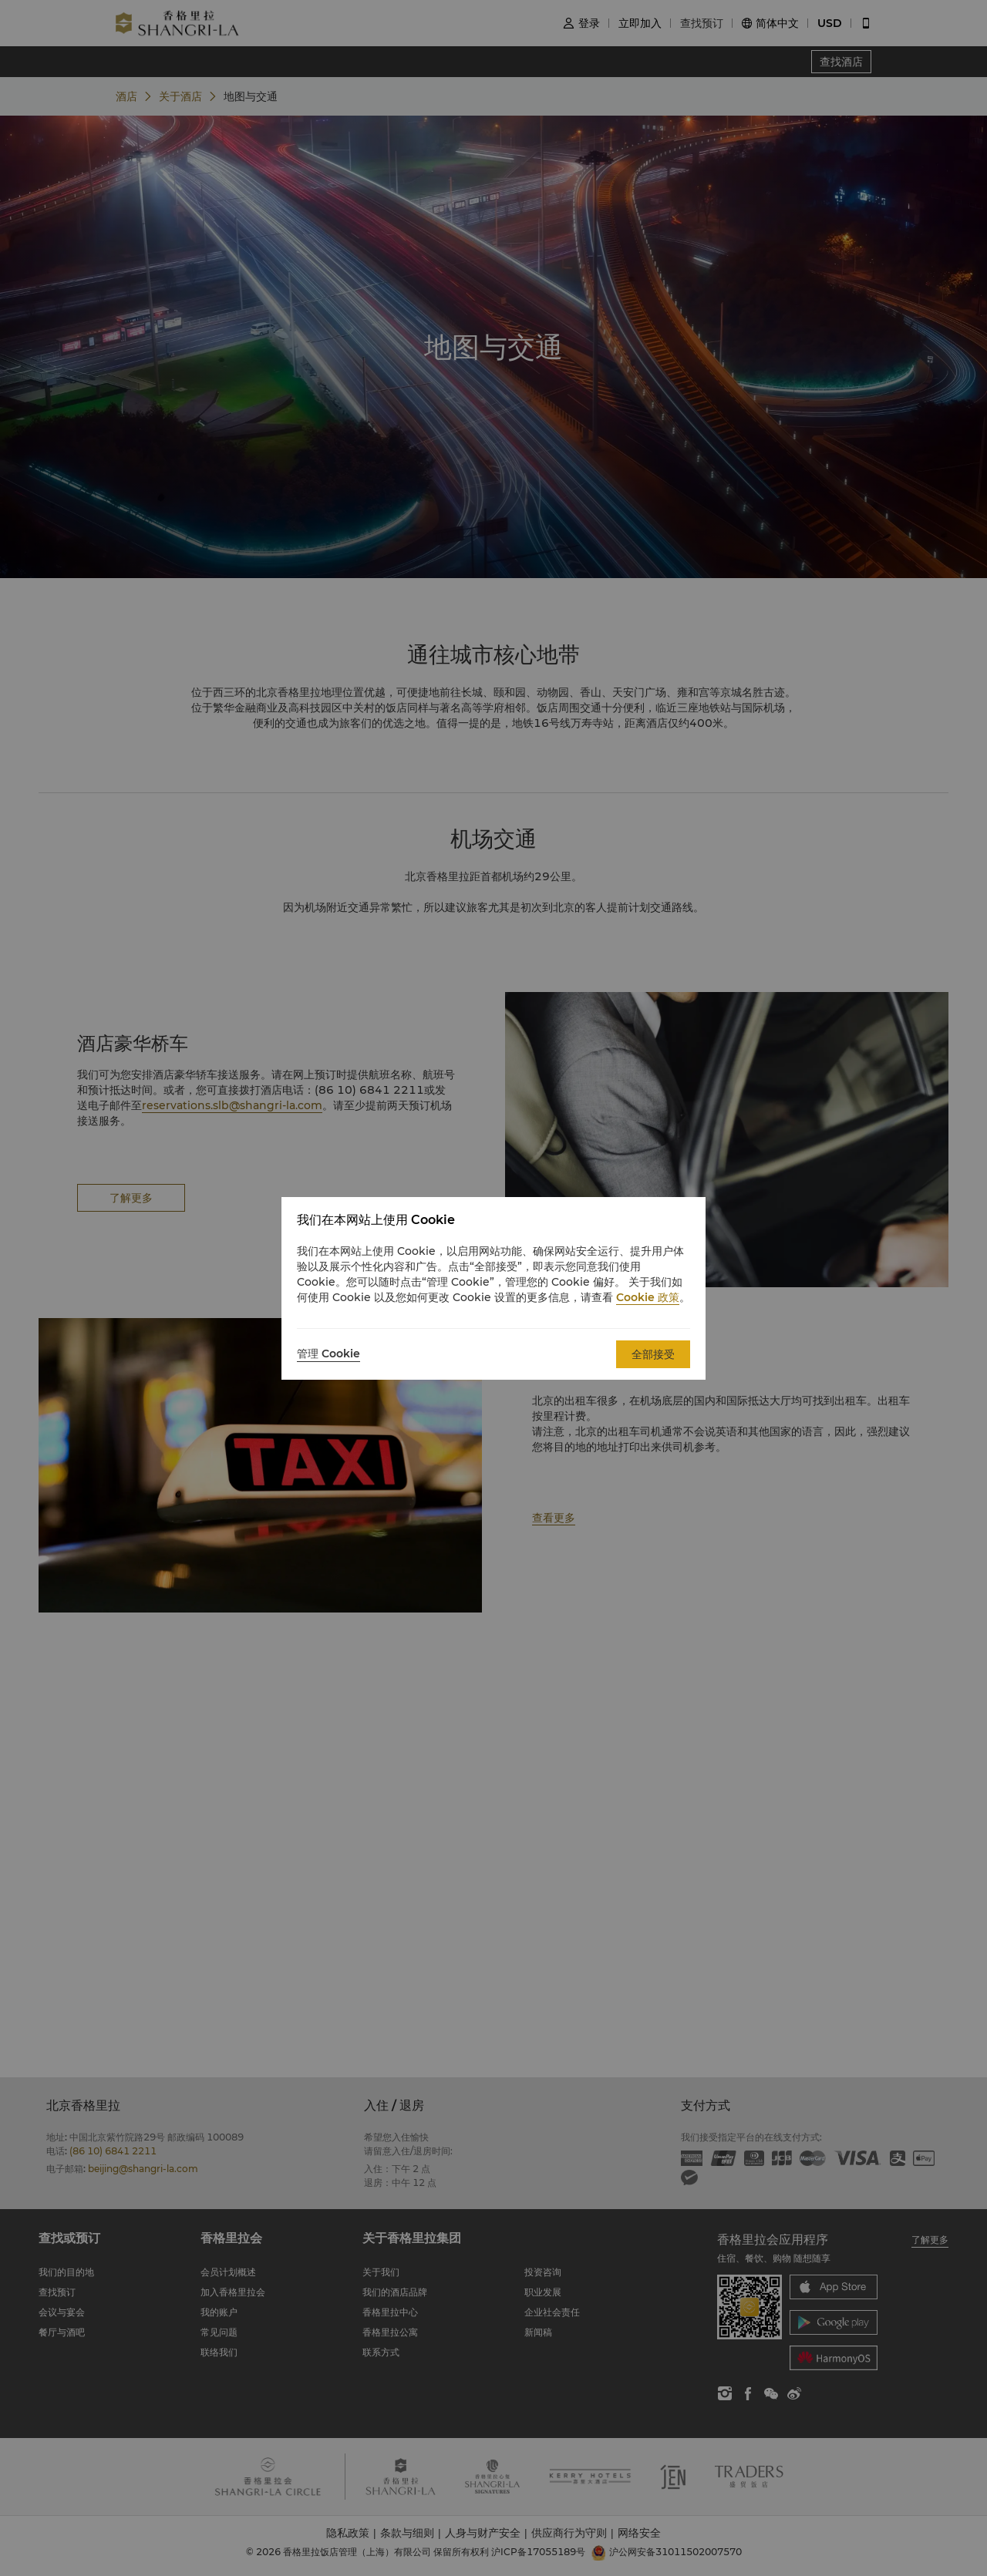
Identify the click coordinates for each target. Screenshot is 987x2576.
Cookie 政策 (647, 1297)
